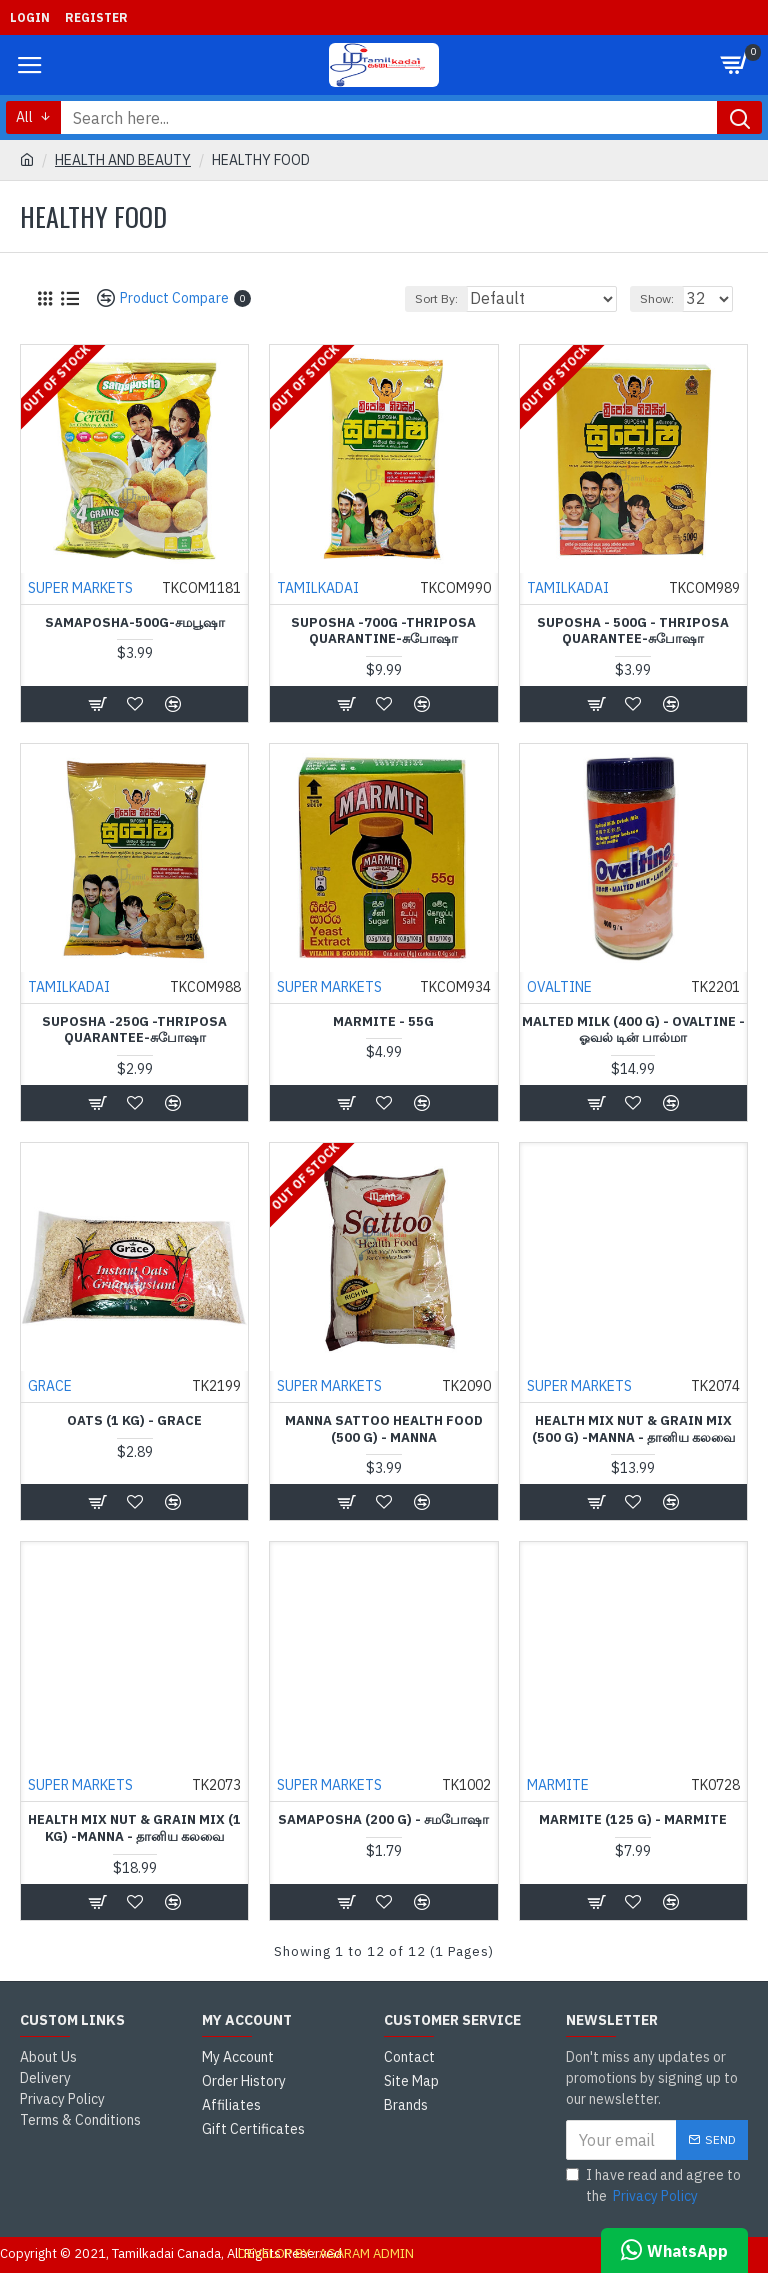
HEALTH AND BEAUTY (123, 160)
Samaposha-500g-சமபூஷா (135, 624)
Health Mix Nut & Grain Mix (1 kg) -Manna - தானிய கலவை (134, 1829)
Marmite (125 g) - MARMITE (633, 1821)
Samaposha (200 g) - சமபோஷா (383, 1821)
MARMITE (557, 1786)
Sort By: (436, 298)
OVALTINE (558, 988)
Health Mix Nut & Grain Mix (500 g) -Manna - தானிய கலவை (633, 1430)
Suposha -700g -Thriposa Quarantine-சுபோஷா (383, 632)
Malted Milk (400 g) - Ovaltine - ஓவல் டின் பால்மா (633, 1031)
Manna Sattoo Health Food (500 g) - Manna (384, 1430)
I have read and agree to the (653, 2186)
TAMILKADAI (317, 589)
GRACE (49, 1387)
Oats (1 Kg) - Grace (134, 1422)
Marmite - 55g (383, 1023)
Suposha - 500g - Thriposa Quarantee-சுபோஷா (633, 632)
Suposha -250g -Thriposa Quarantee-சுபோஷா (134, 1031)
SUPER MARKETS (79, 589)
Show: (657, 298)
